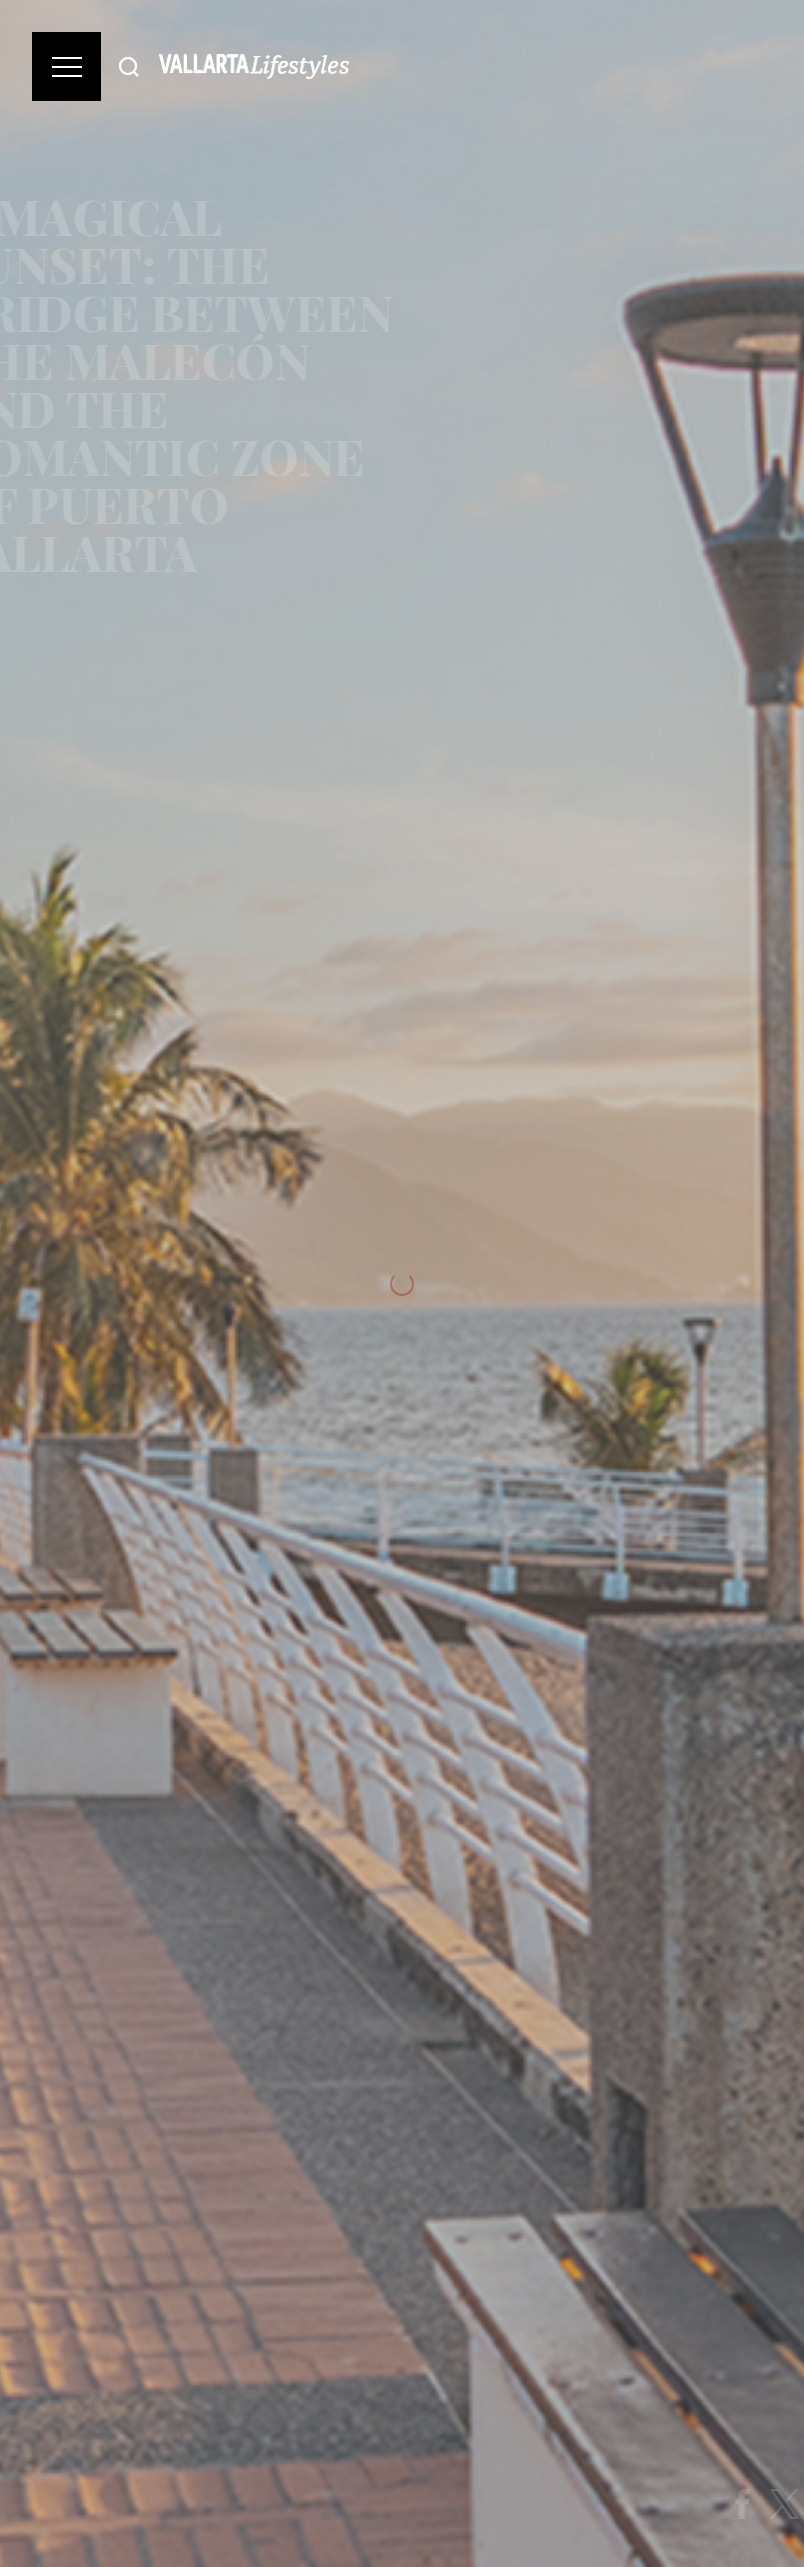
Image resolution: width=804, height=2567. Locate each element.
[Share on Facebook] (753, 2504)
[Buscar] (129, 66)
